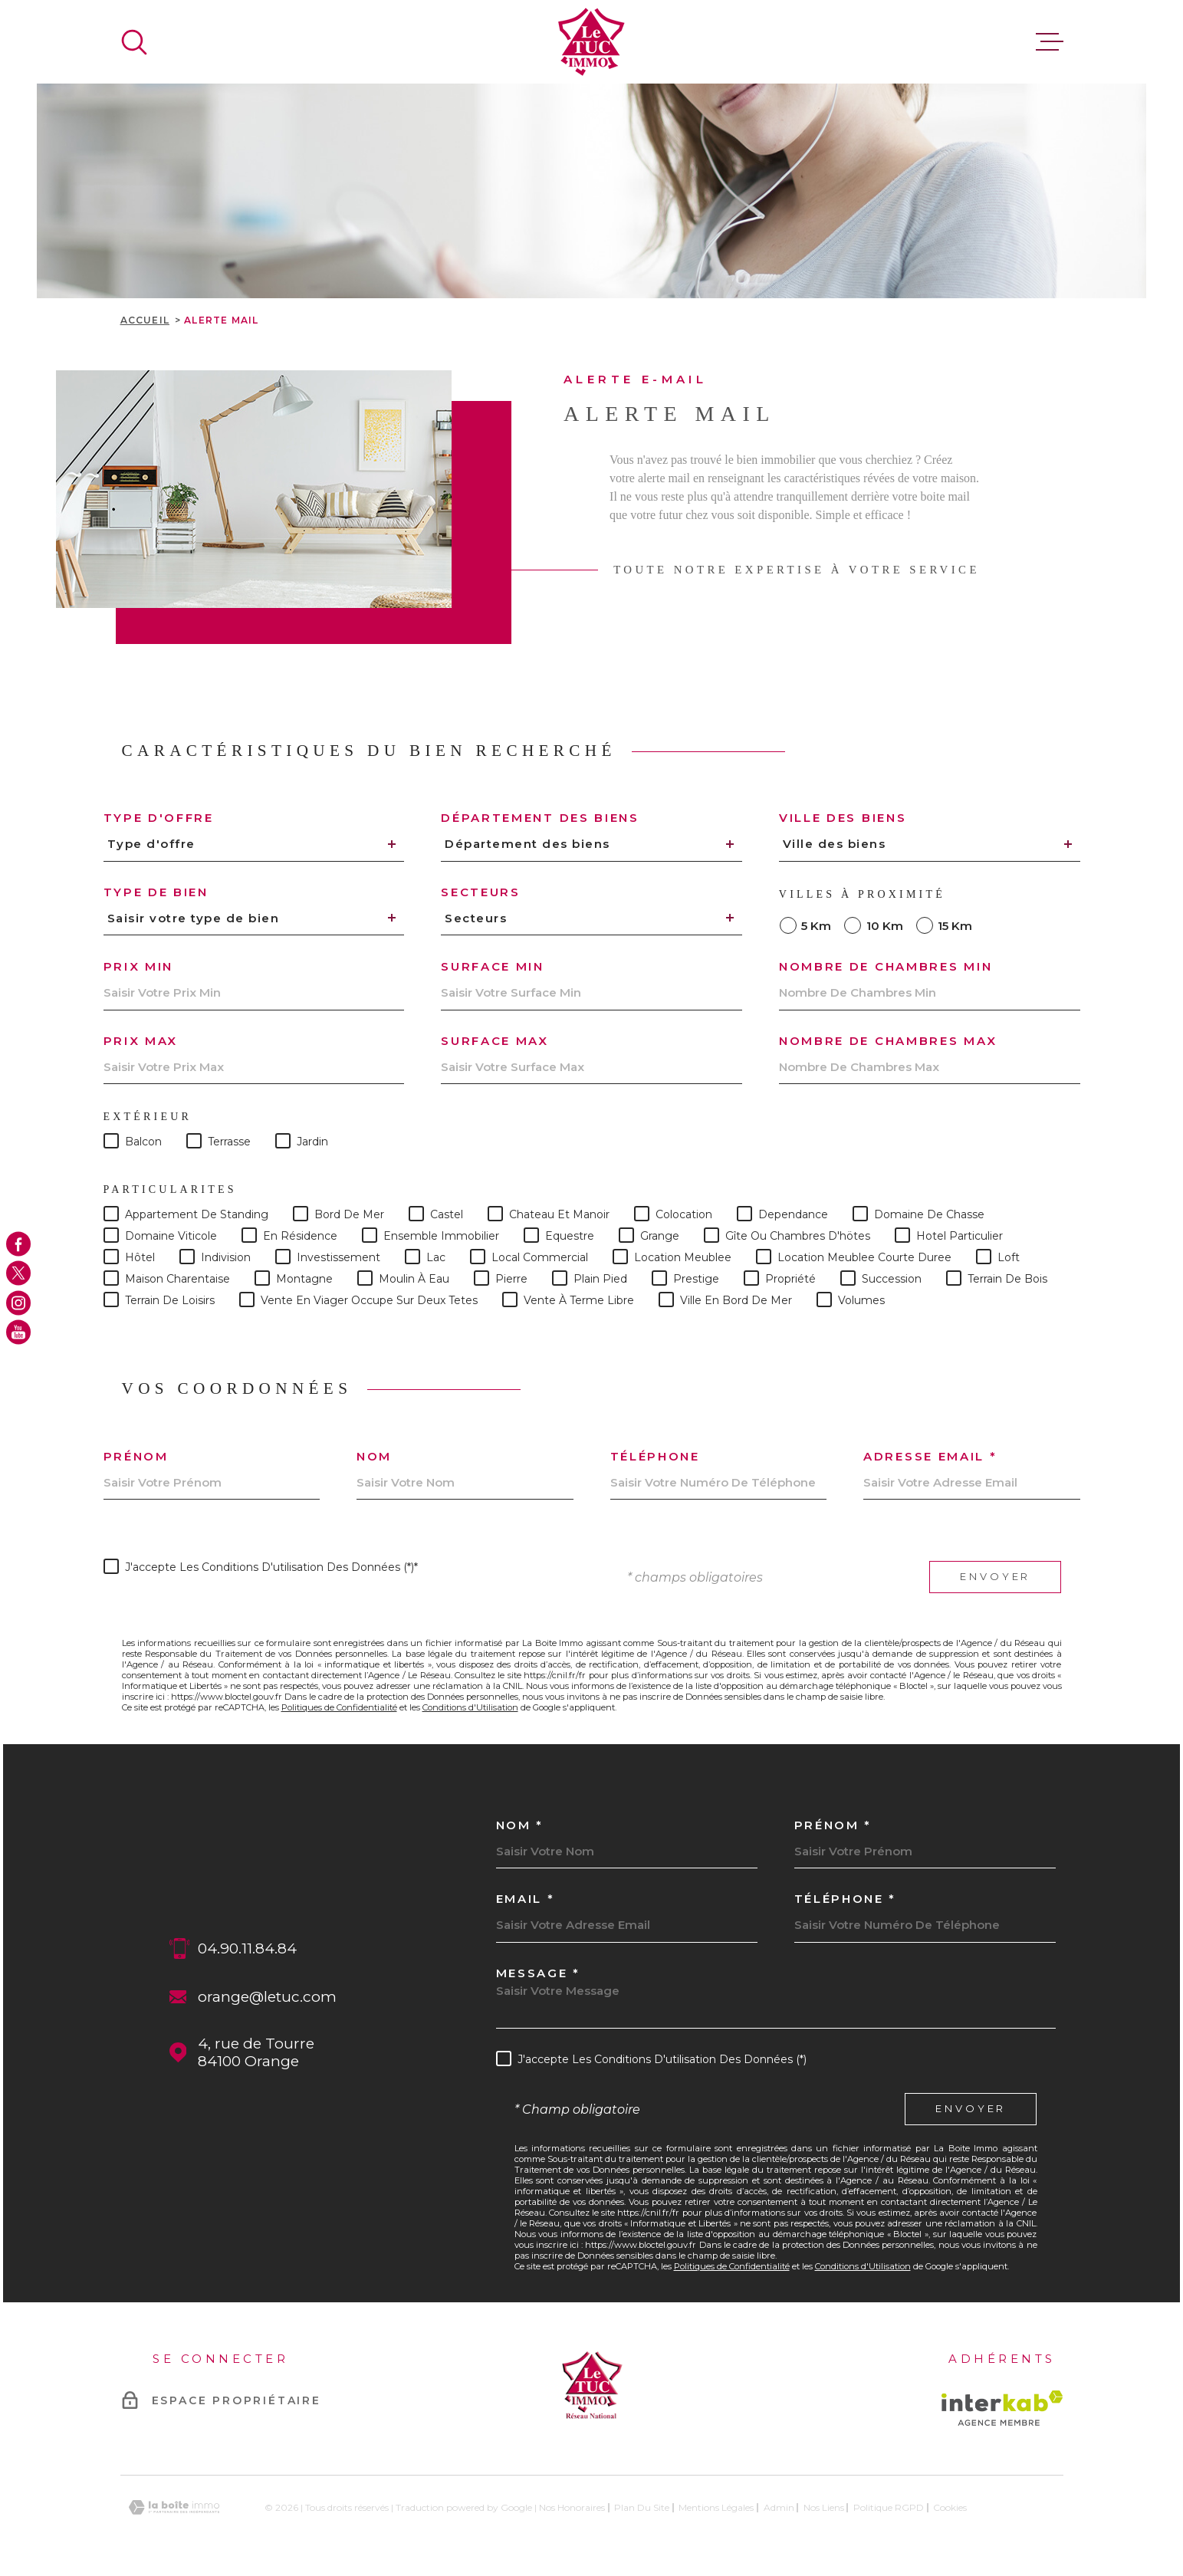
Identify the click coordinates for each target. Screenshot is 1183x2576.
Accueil (144, 320)
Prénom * (833, 1825)
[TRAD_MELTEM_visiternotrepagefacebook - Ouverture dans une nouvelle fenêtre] (18, 1243)
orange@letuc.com (267, 1997)
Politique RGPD (888, 2507)
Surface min (492, 966)
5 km (816, 926)
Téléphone (655, 1456)
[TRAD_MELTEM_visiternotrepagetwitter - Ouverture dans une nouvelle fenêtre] (18, 1273)
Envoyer (995, 1577)
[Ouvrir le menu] (1049, 42)
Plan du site (641, 2507)
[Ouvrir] (134, 42)
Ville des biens (843, 817)
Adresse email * (930, 1456)
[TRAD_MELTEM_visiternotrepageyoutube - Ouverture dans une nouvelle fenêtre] (18, 1332)
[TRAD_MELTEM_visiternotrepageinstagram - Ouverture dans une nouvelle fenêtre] (18, 1302)
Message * (538, 1973)
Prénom (136, 1456)
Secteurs (481, 892)
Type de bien (156, 892)
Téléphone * (845, 1898)
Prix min (139, 966)
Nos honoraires (572, 2507)
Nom (374, 1456)
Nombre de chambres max (888, 1040)
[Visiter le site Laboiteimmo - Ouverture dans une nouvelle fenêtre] (174, 2507)
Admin (779, 2507)
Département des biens (540, 817)
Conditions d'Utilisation (470, 1707)
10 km (884, 926)
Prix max (141, 1040)
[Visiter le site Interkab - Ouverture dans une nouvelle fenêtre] (1002, 2408)
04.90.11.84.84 (247, 1948)
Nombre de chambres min (885, 966)
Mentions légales (716, 2507)
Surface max (495, 1040)
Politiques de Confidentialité (339, 1707)
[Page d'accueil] (591, 42)
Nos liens (823, 2507)
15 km (955, 926)
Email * (525, 1898)
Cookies (950, 2507)
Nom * (520, 1825)
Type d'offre (159, 817)
